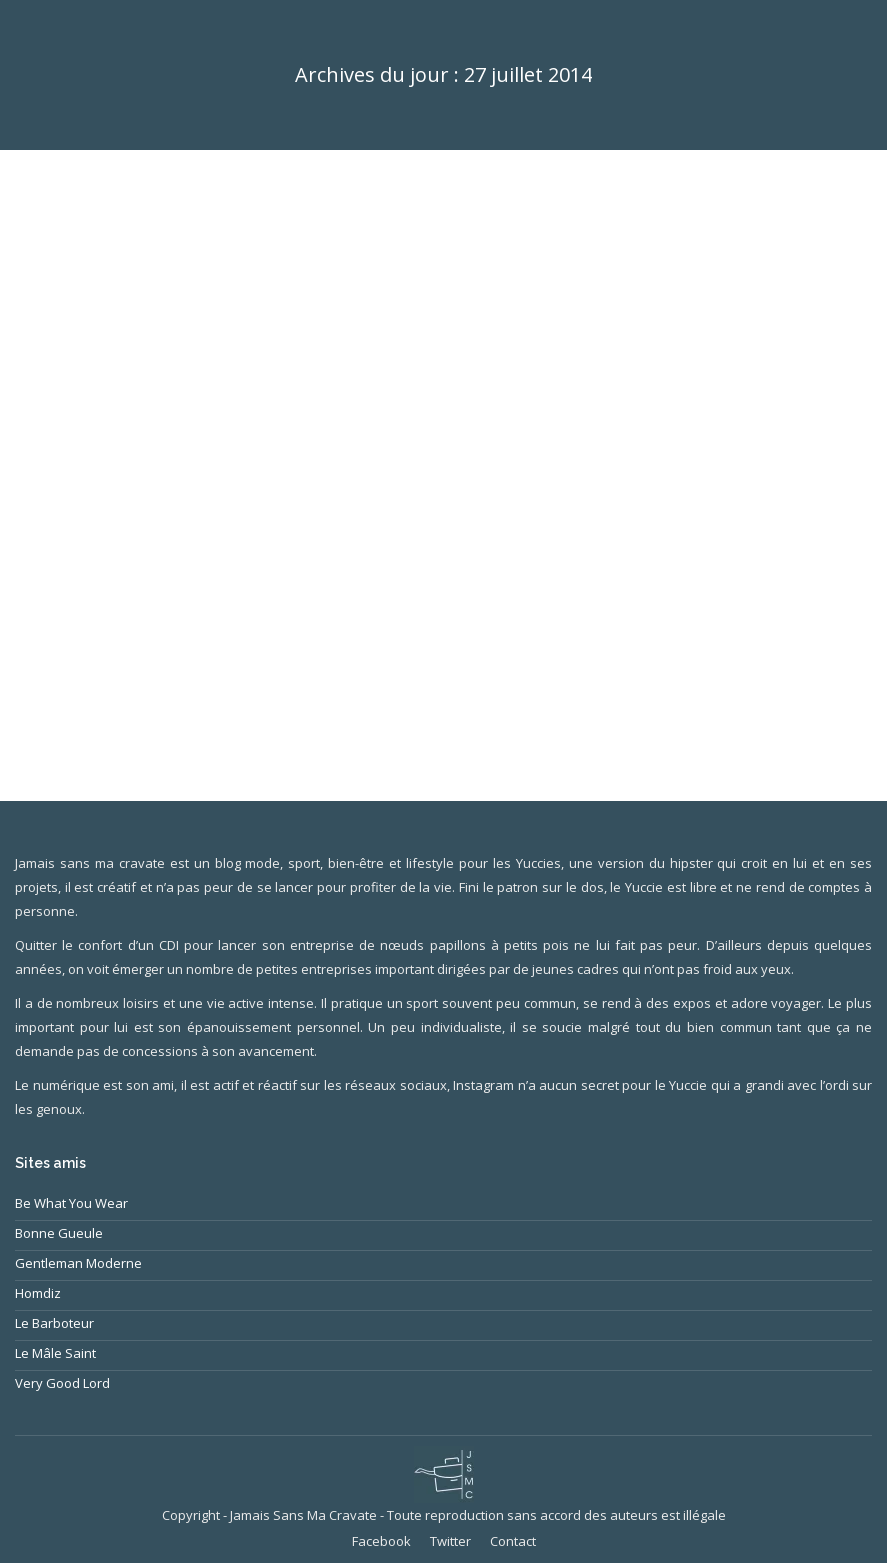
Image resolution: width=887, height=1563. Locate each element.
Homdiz (38, 1293)
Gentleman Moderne (78, 1263)
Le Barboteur (54, 1323)
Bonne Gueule (59, 1233)
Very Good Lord (62, 1383)
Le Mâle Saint (55, 1353)
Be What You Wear (71, 1203)
